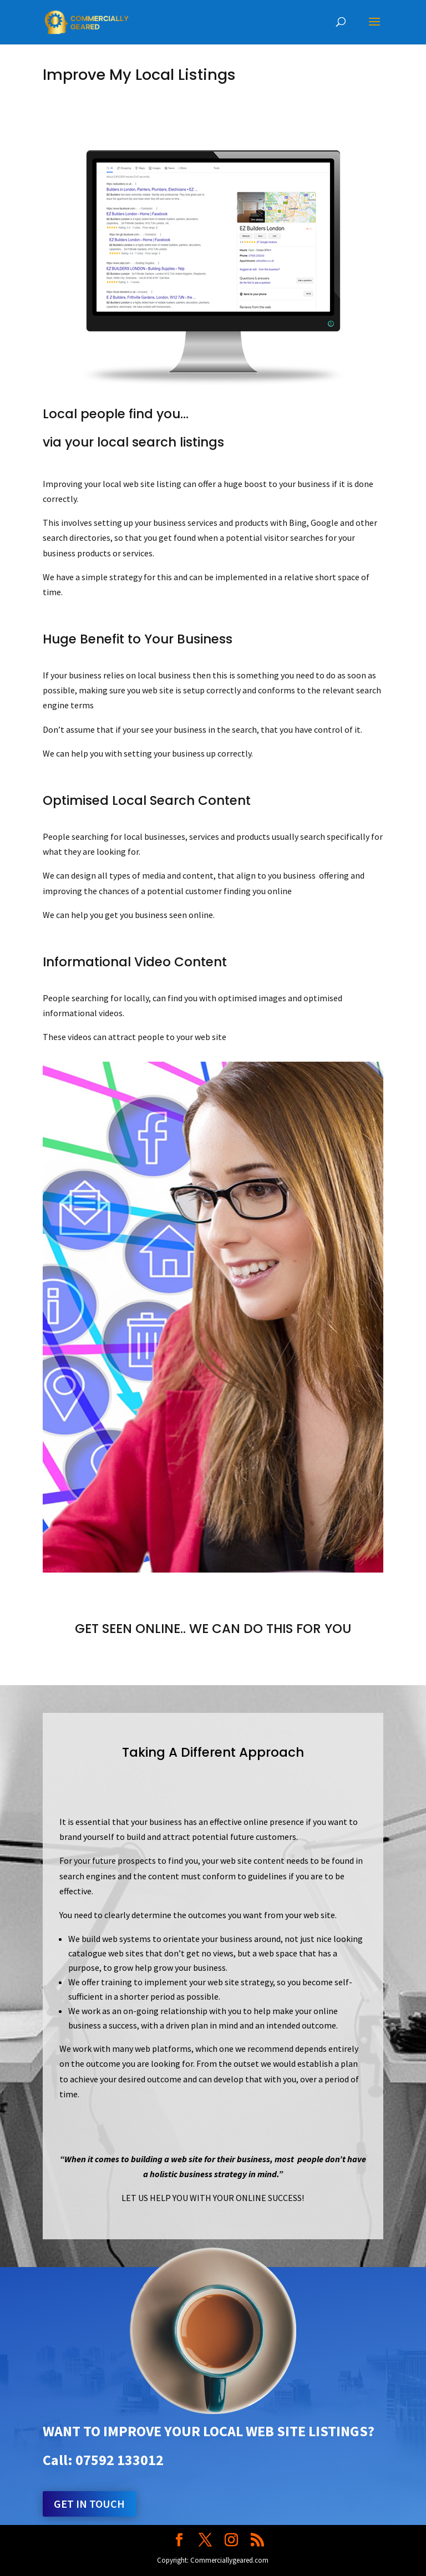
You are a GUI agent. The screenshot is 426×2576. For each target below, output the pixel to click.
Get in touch (89, 2504)
